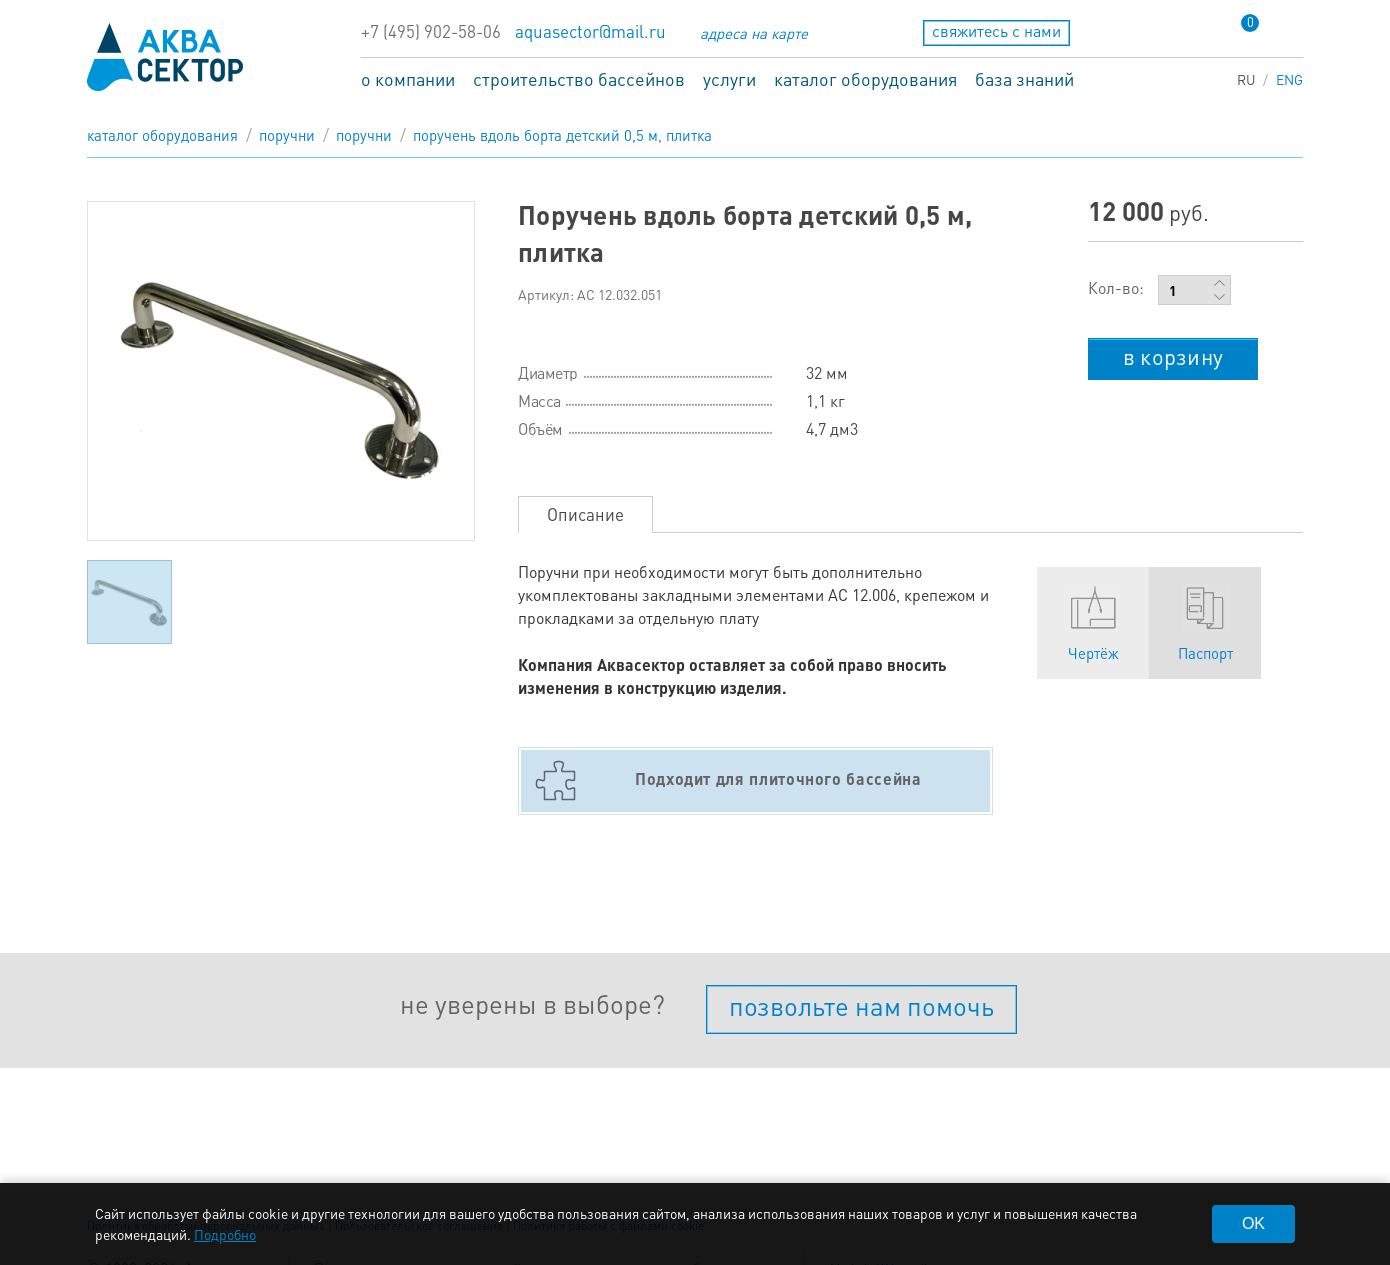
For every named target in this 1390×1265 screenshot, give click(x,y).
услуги (729, 78)
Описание (585, 514)
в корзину (1173, 356)
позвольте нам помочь (861, 1005)
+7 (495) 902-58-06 (431, 31)
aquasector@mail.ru (590, 31)
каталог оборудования (865, 78)
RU (1246, 79)
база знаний (1024, 78)
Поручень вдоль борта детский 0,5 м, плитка (562, 135)
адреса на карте (754, 33)
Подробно (225, 1234)
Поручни (287, 135)
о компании (408, 78)
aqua (165, 57)
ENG (1289, 79)
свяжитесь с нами (996, 30)
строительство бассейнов (579, 78)
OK (1253, 1223)
